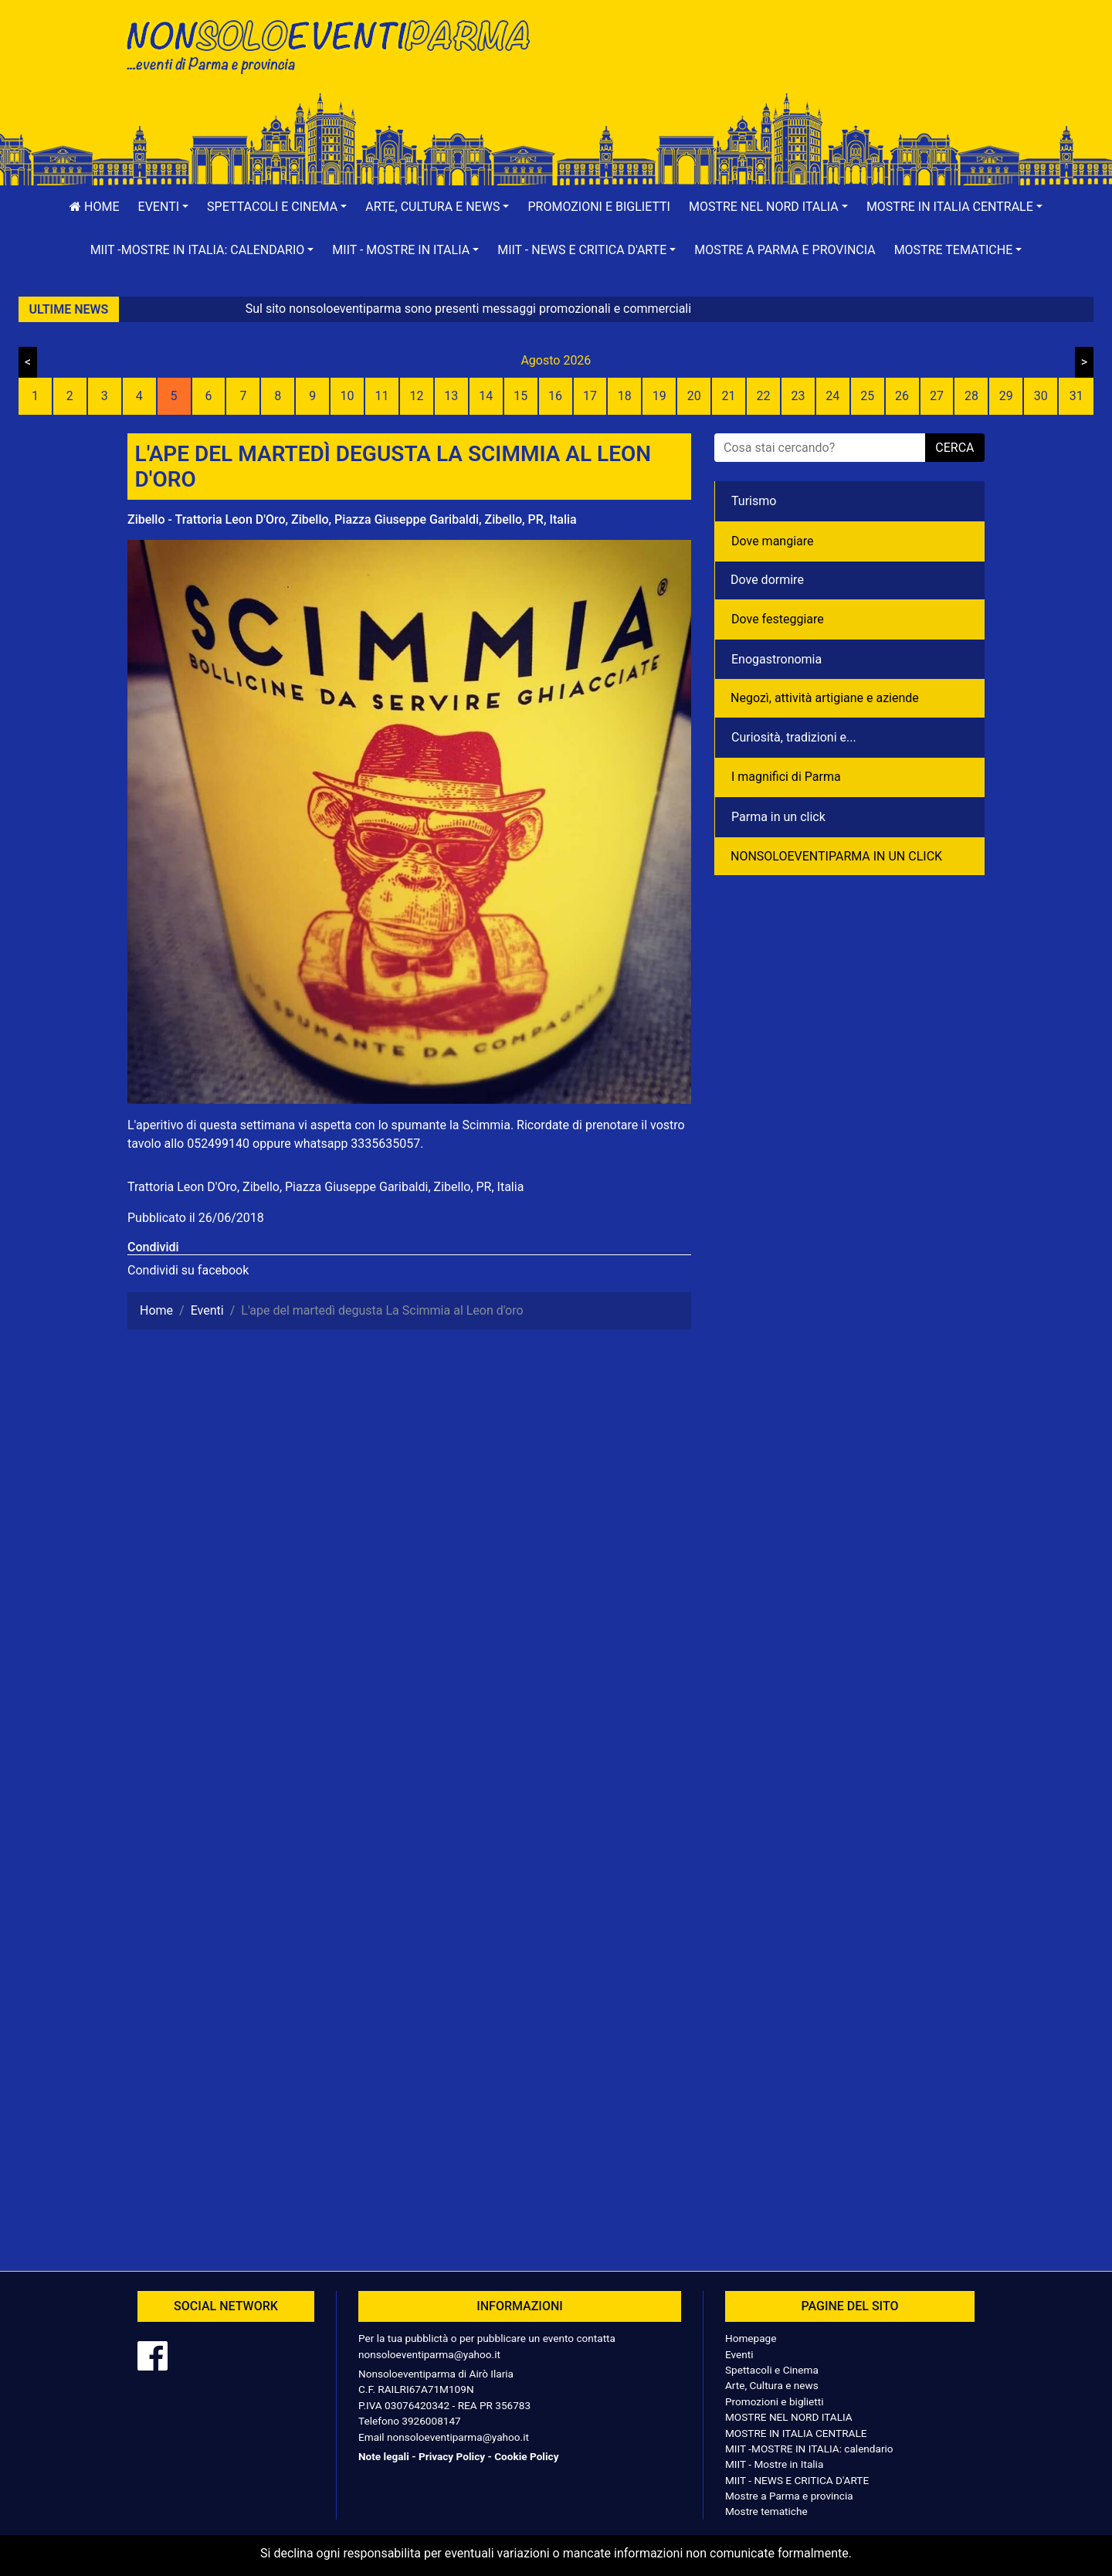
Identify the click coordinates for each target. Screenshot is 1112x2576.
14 (486, 396)
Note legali (383, 2456)
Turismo (753, 501)
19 (659, 396)
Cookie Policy (526, 2456)
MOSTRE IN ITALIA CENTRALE (795, 2433)
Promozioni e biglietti (598, 206)
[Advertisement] (776, 62)
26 (902, 396)
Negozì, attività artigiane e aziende (825, 698)
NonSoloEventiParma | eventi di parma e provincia (335, 44)
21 (729, 396)
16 (555, 396)
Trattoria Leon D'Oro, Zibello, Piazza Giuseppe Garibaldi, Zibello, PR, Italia (325, 1186)
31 (1076, 396)
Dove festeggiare (777, 619)
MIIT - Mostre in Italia (774, 2464)
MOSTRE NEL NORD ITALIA (789, 2417)
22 (763, 396)
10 (347, 396)
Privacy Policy (452, 2456)
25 (867, 396)
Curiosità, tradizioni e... (793, 737)
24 (832, 396)
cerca (954, 447)
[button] (163, 207)
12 (416, 396)
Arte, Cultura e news (772, 2385)
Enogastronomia (776, 659)
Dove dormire (767, 579)
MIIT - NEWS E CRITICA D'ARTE (797, 2480)
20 (694, 396)
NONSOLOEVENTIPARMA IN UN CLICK (836, 856)
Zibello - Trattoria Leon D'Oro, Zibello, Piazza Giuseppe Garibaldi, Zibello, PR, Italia (352, 519)
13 (451, 396)
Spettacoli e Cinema (772, 2370)
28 (971, 396)
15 (520, 396)
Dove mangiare (772, 541)
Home (94, 206)
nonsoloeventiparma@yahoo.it (429, 2354)
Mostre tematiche (766, 2511)
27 (937, 396)
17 (590, 396)
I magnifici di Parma (786, 776)
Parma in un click (778, 816)
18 (625, 396)
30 (1041, 396)
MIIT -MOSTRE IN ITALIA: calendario (809, 2448)
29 (1006, 396)
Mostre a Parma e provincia (784, 250)
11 (382, 396)
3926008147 (431, 2421)
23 (798, 396)
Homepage (750, 2338)
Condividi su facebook (188, 1270)
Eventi (739, 2354)
